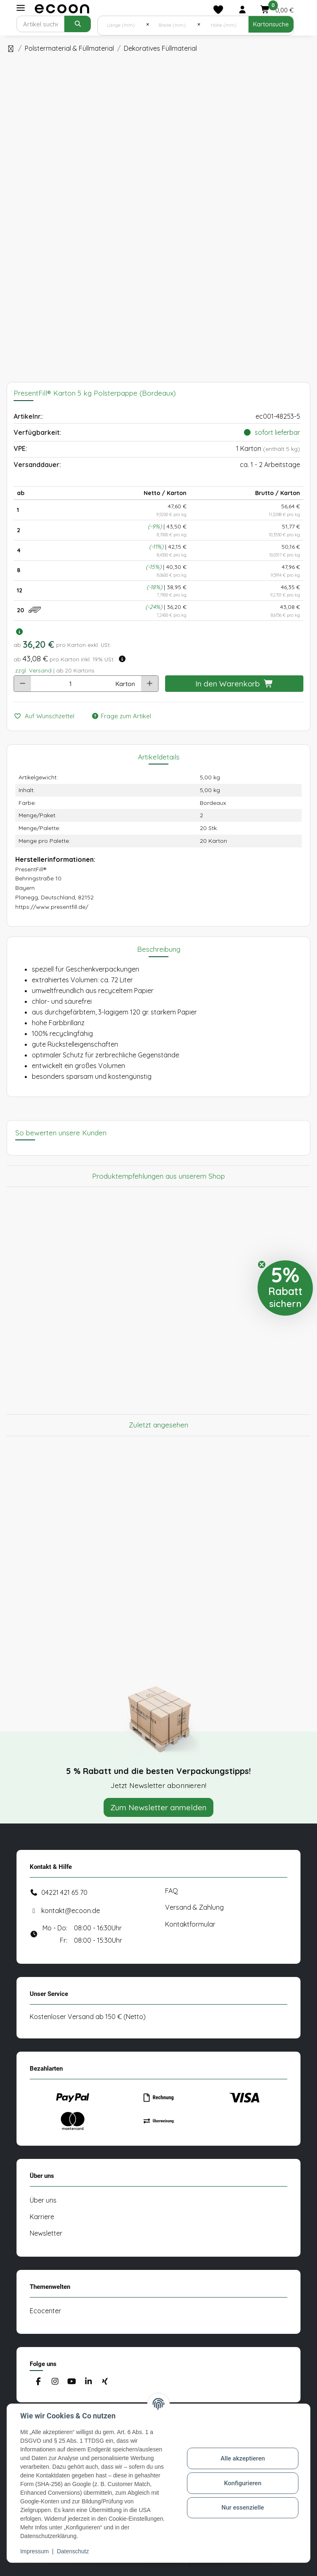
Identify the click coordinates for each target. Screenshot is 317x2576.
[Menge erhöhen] (149, 683)
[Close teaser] (262, 1264)
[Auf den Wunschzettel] (47, 716)
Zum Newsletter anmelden (158, 1807)
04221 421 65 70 (64, 1892)
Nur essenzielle (243, 2507)
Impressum (34, 2551)
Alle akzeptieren (242, 2458)
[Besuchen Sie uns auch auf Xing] (105, 2382)
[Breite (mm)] (173, 24)
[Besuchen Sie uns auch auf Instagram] (54, 2382)
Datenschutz (73, 2551)
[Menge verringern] (22, 683)
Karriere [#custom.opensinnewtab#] (42, 2217)
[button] (242, 9)
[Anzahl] (71, 683)
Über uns (43, 2200)
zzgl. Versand (33, 670)
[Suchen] (40, 24)
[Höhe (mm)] (224, 24)
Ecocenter (45, 2311)
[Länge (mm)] (122, 24)
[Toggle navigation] (21, 8)
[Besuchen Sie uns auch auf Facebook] (38, 2382)
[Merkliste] (218, 9)
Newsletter (46, 2233)
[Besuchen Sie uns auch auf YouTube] (71, 2382)
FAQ (171, 1891)
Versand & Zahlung (194, 1907)
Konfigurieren (242, 2483)
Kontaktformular (190, 1924)
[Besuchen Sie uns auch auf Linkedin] (88, 2382)
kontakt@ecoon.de (70, 1910)
